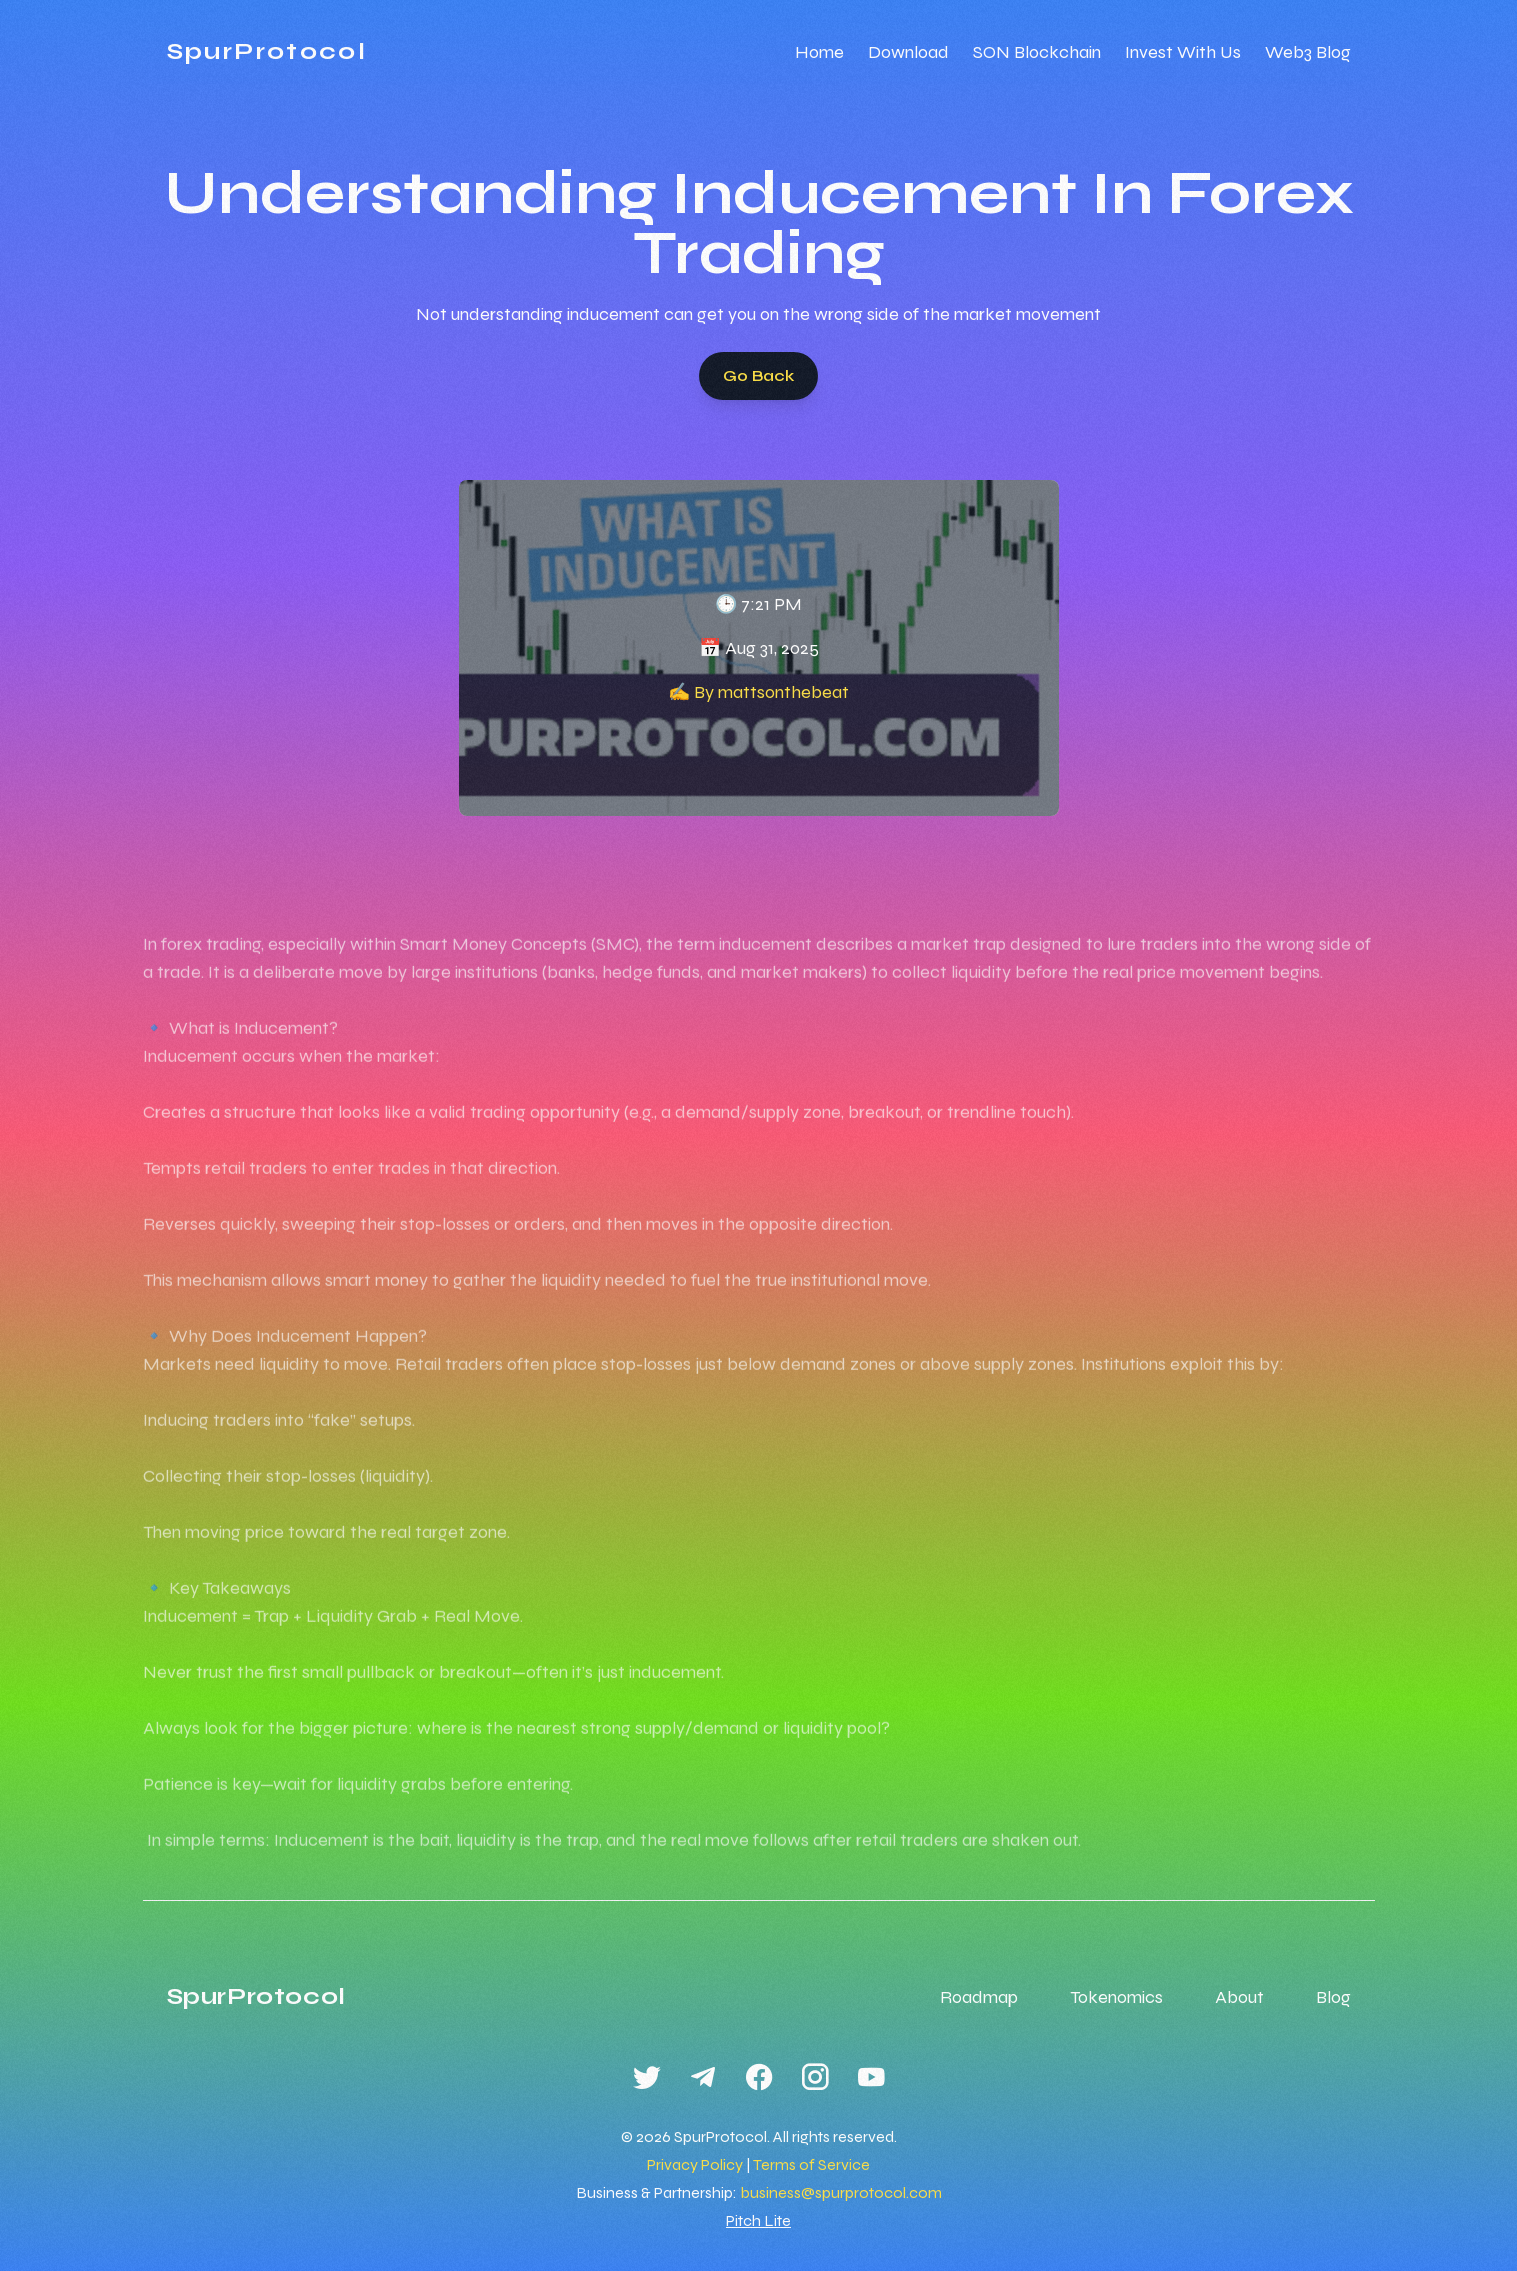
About (1239, 1997)
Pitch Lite (758, 2220)
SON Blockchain (1037, 52)
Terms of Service (811, 2164)
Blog (1333, 1997)
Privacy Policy (695, 2164)
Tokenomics (1116, 1997)
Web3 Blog (1308, 52)
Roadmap (979, 1997)
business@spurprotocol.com (841, 2192)
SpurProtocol (267, 51)
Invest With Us (1183, 52)
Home (819, 52)
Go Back (758, 383)
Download (908, 52)
